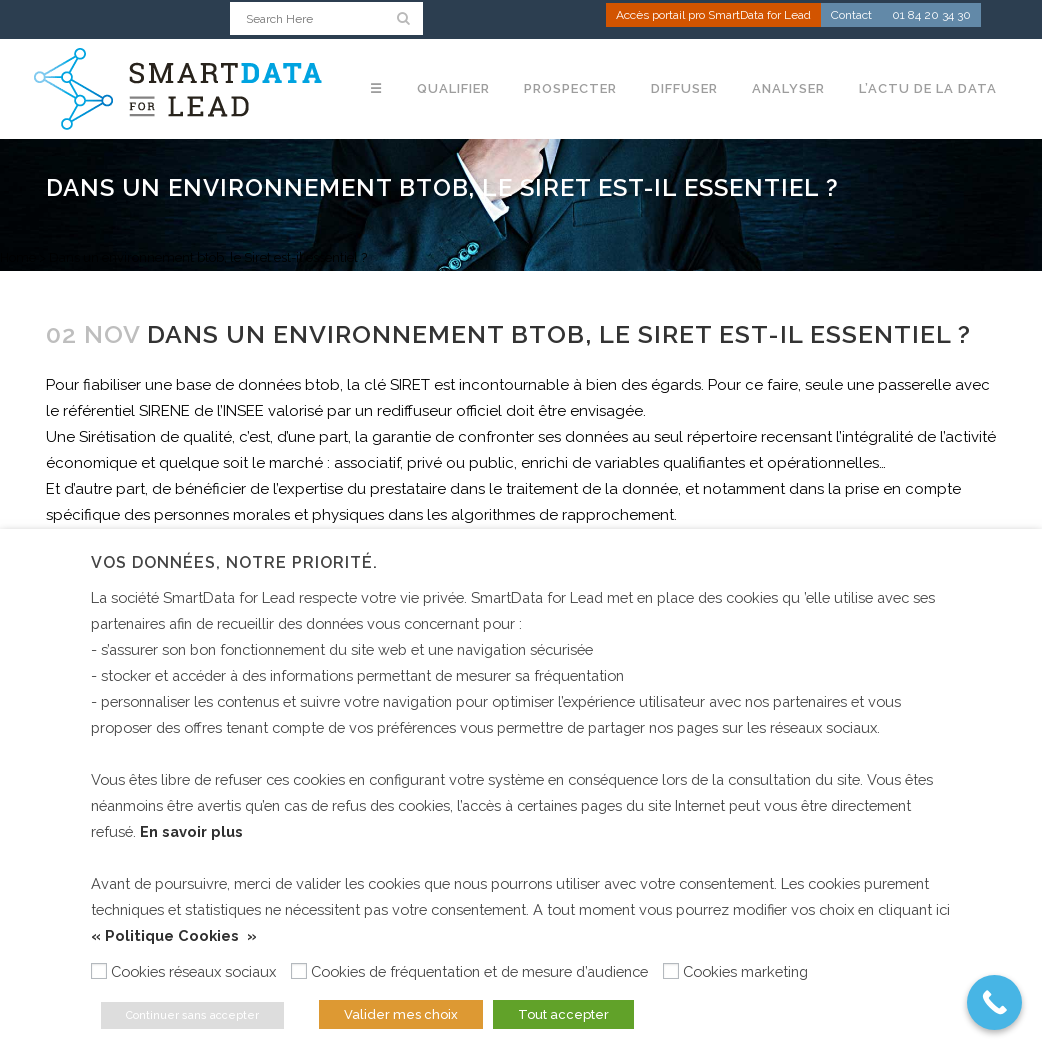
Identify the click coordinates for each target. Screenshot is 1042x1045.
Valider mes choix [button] (401, 1014)
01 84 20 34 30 (931, 16)
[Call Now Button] (994, 1002)
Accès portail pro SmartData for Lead (713, 16)
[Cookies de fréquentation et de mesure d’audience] (299, 971)
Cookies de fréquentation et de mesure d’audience (479, 971)
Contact (851, 16)
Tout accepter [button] (563, 1014)
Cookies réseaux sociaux (193, 971)
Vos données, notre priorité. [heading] (234, 562)
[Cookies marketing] (671, 971)
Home (18, 257)
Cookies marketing (745, 971)
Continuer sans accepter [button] (192, 1015)
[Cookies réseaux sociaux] (99, 971)
